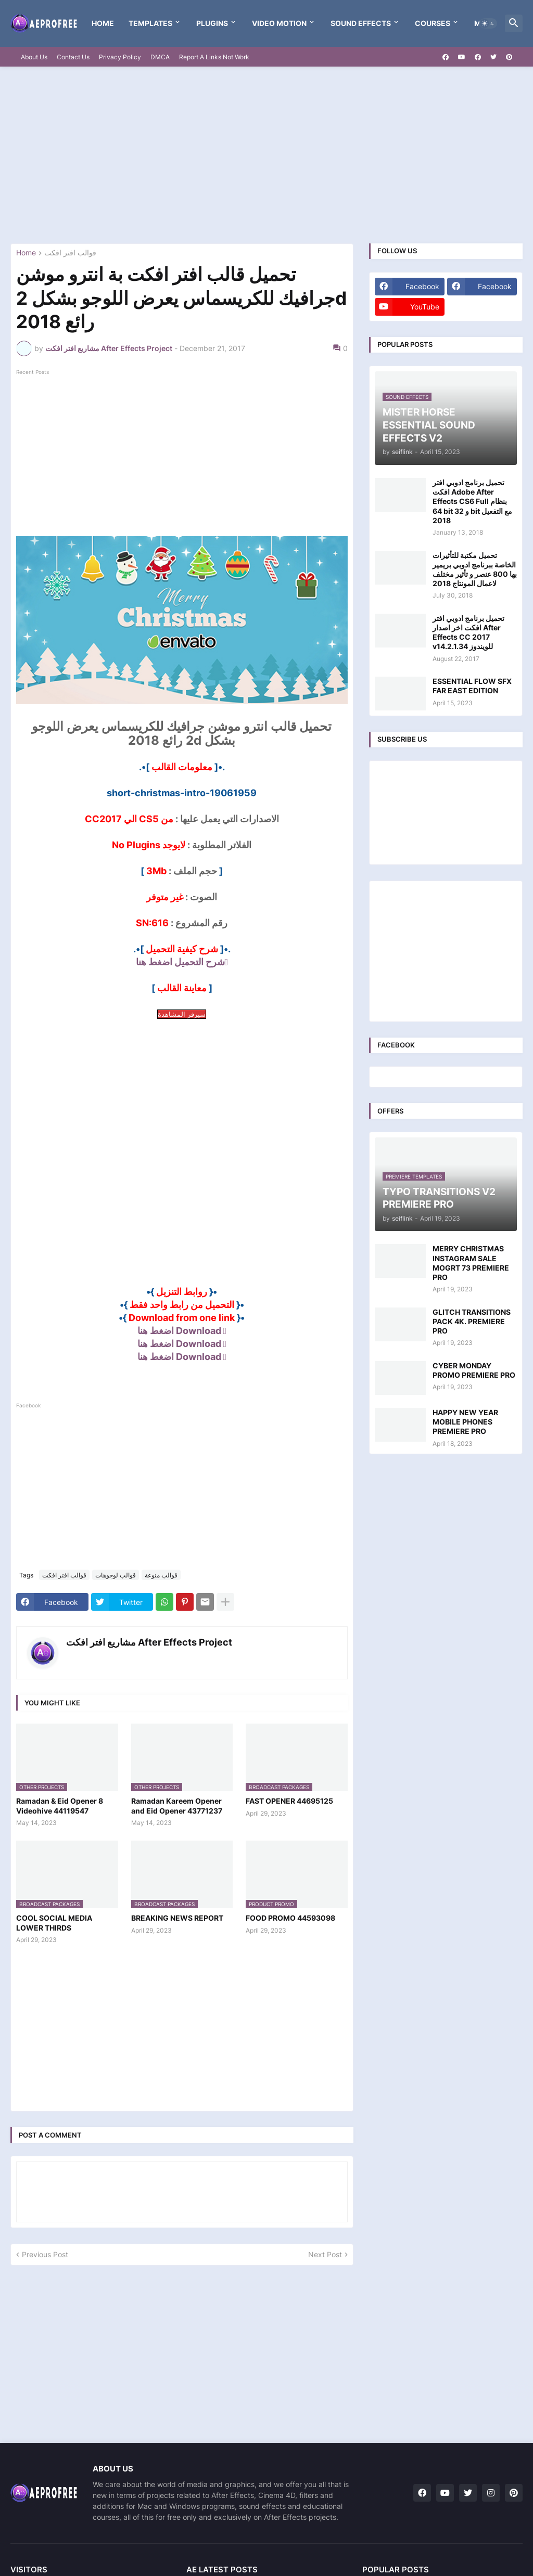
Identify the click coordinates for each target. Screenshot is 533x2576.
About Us (34, 57)
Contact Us (73, 57)
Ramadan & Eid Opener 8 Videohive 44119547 (59, 1805)
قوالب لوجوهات (115, 1575)
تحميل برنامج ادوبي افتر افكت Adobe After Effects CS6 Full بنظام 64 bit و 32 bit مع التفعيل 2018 (472, 501)
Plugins (212, 23)
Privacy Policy (120, 57)
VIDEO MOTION (279, 23)
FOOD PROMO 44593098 (290, 1917)
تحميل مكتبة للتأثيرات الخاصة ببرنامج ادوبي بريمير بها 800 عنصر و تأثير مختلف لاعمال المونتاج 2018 (475, 569)
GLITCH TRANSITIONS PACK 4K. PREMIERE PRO (472, 1321)
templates (150, 23)
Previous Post (45, 2254)
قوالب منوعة (161, 1575)
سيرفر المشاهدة (182, 1014)
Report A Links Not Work (214, 57)
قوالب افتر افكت (70, 253)
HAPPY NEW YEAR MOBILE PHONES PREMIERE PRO (465, 1421)
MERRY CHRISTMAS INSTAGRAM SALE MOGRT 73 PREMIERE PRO (471, 1262)
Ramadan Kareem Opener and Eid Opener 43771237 (176, 1805)
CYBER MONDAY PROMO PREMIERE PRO (474, 1370)
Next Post (325, 2254)
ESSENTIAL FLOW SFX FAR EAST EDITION (472, 686)
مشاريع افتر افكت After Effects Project (149, 1642)
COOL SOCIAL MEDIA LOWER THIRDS (54, 1922)
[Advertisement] (266, 155)
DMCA (160, 57)
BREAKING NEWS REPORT (177, 1917)
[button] (488, 23)
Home (103, 23)
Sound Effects (361, 23)
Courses (432, 23)
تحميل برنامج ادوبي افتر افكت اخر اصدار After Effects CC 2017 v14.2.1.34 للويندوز (468, 632)
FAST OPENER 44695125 (289, 1800)
